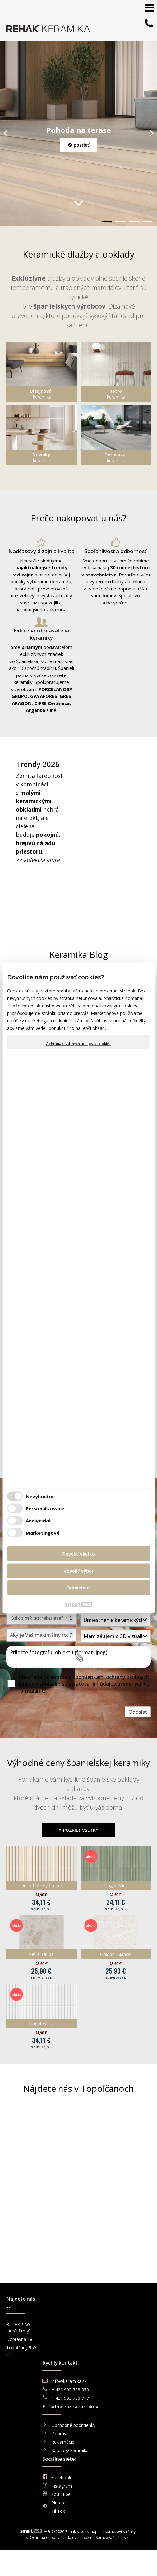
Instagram (137, 2333)
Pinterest (136, 2349)
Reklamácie (102, 2348)
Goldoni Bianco (115, 1954)
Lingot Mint (115, 1885)
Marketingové (42, 1532)
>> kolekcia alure (38, 860)
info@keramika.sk (70, 2317)
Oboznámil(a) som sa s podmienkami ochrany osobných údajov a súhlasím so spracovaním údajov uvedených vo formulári (84, 1684)
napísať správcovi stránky (113, 2383)
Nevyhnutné (40, 1496)
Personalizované (45, 1508)
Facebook (136, 2324)
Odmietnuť (78, 1587)
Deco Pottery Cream (41, 1885)
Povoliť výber (78, 1570)
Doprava (98, 2339)
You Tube (136, 2341)
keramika (41, 394)
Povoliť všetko (78, 1553)
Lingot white (41, 2023)
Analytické (38, 1520)
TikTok (133, 2358)
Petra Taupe (41, 1954)
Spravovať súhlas (111, 2389)
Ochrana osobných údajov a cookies (78, 1043)
